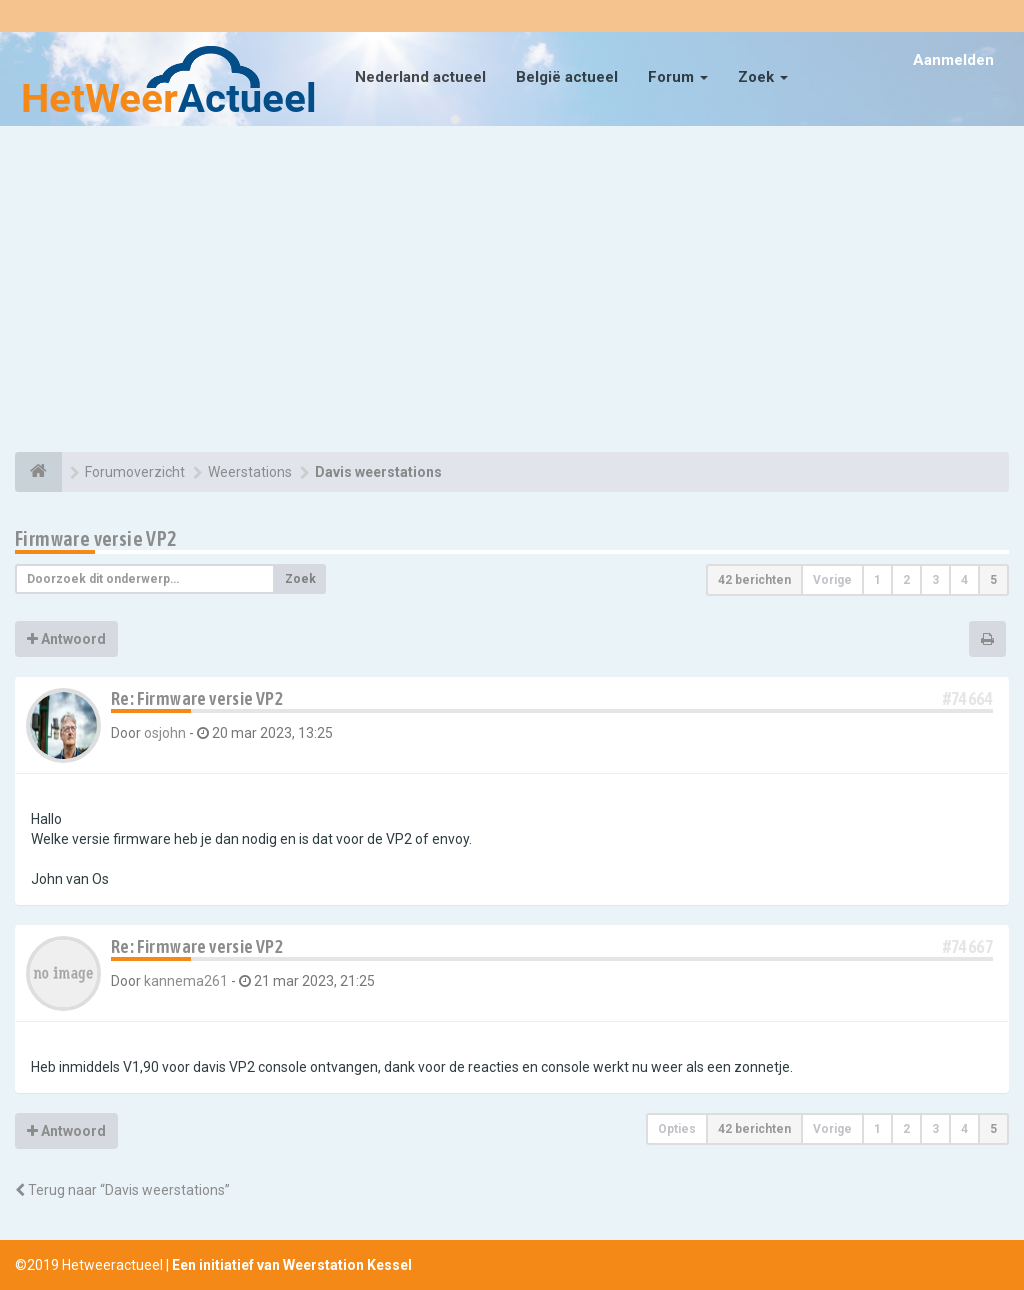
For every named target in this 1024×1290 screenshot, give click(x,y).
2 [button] (906, 580)
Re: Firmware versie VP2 (197, 698)
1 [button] (877, 580)
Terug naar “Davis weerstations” (122, 1190)
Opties (677, 1129)
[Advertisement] (512, 292)
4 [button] (964, 580)
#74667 (968, 946)
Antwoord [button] (66, 639)
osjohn (165, 733)
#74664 (968, 698)
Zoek (763, 77)
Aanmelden (953, 60)
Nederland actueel (420, 77)
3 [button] (935, 580)
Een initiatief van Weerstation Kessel (292, 1265)
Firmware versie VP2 (96, 538)
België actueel (567, 77)
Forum (678, 77)
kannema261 (186, 981)
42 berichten (754, 580)
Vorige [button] (832, 580)
